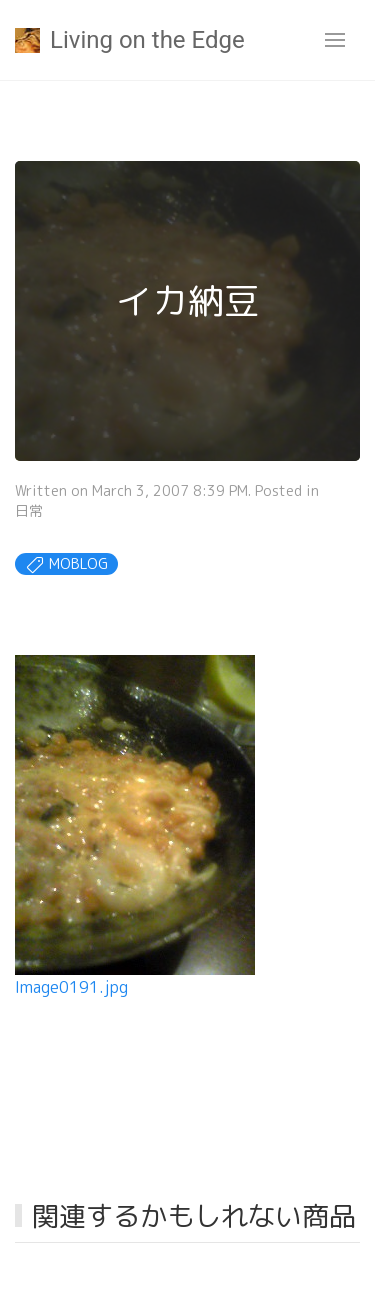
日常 (29, 510)
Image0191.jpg (71, 987)
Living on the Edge (130, 40)
